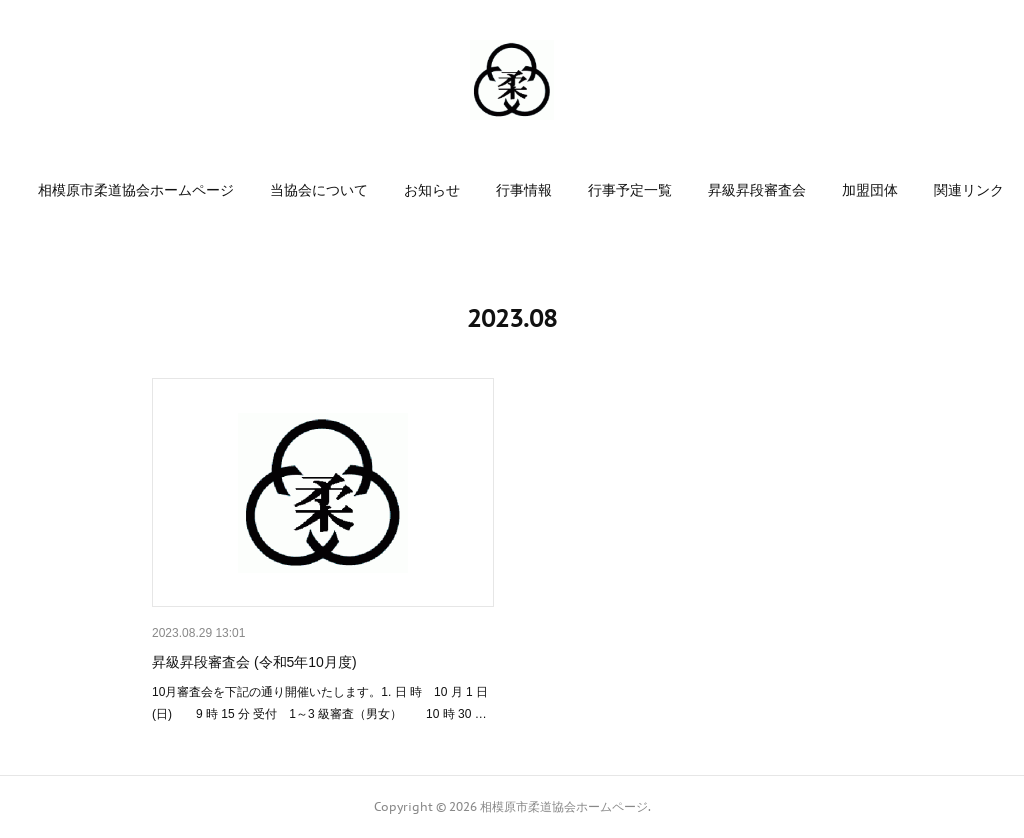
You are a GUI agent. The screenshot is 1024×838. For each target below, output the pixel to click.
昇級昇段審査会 (757, 190)
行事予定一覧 (630, 190)
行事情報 (524, 190)
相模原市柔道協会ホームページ (136, 190)
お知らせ (432, 190)
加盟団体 (870, 190)
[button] (136, 190)
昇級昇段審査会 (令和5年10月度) (254, 662)
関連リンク (969, 190)
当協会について (319, 190)
